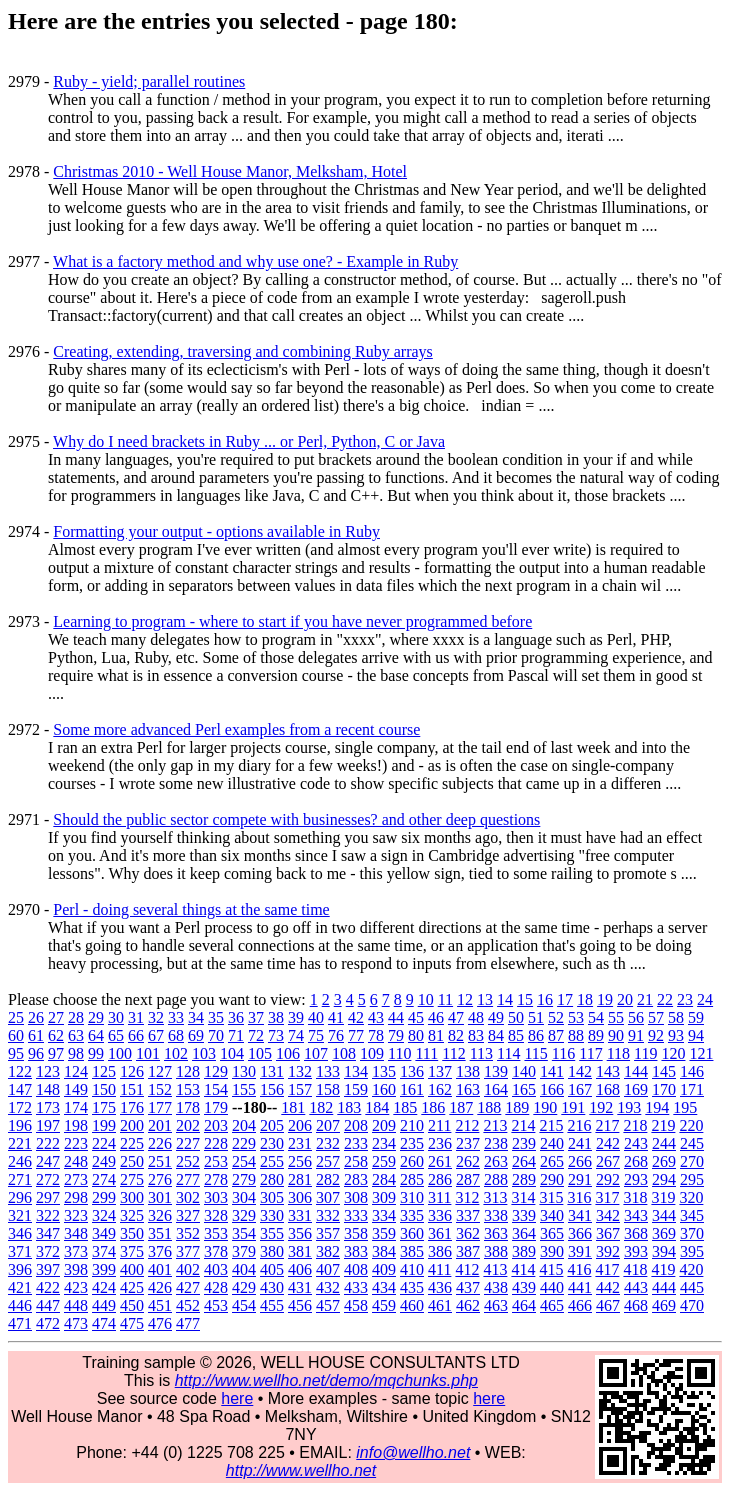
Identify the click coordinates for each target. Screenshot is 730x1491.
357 (328, 1233)
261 (440, 1161)
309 (384, 1197)
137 (440, 1071)
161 (412, 1089)
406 (300, 1269)
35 (216, 1017)
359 (384, 1233)
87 (556, 1035)
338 (496, 1215)
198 (76, 1125)
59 (696, 1017)
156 (272, 1089)
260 (412, 1161)
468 (636, 1305)
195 (685, 1107)
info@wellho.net (413, 1452)
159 (356, 1089)
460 (412, 1305)
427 (188, 1287)
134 (356, 1071)
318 (635, 1197)
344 (664, 1215)
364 (524, 1233)
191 (573, 1107)
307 (328, 1197)
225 (132, 1143)
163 (468, 1089)
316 (579, 1197)
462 (468, 1305)
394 (664, 1251)
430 (272, 1287)
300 (132, 1197)
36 (236, 1017)
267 (608, 1161)
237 (468, 1143)
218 (635, 1125)
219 (663, 1125)
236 (440, 1143)
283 (356, 1179)
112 (453, 1053)
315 (551, 1197)
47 (456, 1017)
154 (216, 1089)
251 (160, 1161)
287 (468, 1179)
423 (76, 1287)
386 (440, 1251)
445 (692, 1287)
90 (616, 1035)
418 (635, 1269)
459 (384, 1305)
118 (618, 1053)
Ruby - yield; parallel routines (149, 81)
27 (56, 1017)
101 (148, 1053)
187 (461, 1107)
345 (692, 1215)
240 (552, 1143)
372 (48, 1251)
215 (551, 1125)
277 (188, 1179)
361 (440, 1233)
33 (176, 1017)
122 (20, 1071)
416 (579, 1269)
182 (321, 1107)
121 (701, 1053)
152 (160, 1089)
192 (601, 1107)
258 (356, 1161)
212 (467, 1125)
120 (673, 1053)
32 (156, 1017)
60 (16, 1035)
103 (204, 1053)
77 (356, 1035)
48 (476, 1017)
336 (440, 1215)
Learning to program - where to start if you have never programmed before (292, 621)
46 (436, 1017)
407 (328, 1269)
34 (196, 1017)
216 (579, 1125)
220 (691, 1125)
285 (412, 1179)
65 (116, 1035)
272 (48, 1179)
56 (636, 1017)
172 (20, 1107)
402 (188, 1269)
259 (384, 1161)
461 (440, 1305)
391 (580, 1251)
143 (608, 1071)
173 (48, 1107)
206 (300, 1125)
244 (664, 1143)
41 (336, 1017)
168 (608, 1089)
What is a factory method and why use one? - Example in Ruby (255, 261)
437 (468, 1287)
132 (300, 1071)
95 (16, 1053)
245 (692, 1143)
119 (645, 1053)
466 (580, 1305)
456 (300, 1305)
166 (552, 1089)
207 (328, 1125)
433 (356, 1287)
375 (132, 1251)
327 (188, 1215)
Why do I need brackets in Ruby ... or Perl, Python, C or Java (249, 441)
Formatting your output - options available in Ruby (216, 531)
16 (545, 999)
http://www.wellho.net (301, 1470)
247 (48, 1161)
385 (412, 1251)
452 (188, 1305)
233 (356, 1143)
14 (505, 999)
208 (356, 1125)
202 (188, 1125)
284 (384, 1179)
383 (356, 1251)
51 (536, 1017)
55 (616, 1017)
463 (496, 1305)
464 (524, 1305)
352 (188, 1233)
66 (136, 1035)
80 (416, 1035)
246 (20, 1161)
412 (467, 1269)
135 (384, 1071)
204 (244, 1125)
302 (188, 1197)
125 (104, 1071)
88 (576, 1035)
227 (188, 1143)
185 (405, 1107)
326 (160, 1215)
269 (664, 1161)
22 (665, 999)
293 (636, 1179)
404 (244, 1269)
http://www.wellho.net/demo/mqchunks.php (326, 1380)
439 (524, 1287)
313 (495, 1197)
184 (377, 1107)
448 (76, 1305)
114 (508, 1053)
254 (244, 1161)
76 (336, 1035)
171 (692, 1089)
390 (552, 1251)
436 (440, 1287)
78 (376, 1035)
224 (104, 1143)
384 (384, 1251)
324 (104, 1215)
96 (36, 1053)
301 (160, 1197)
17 (565, 999)
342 (608, 1215)
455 (272, 1305)
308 (356, 1197)
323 (76, 1215)
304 (244, 1197)
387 (468, 1251)
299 (104, 1197)
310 (412, 1197)
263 (496, 1161)
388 (496, 1251)
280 (272, 1179)
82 (456, 1035)
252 (188, 1161)
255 (272, 1161)
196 (20, 1125)
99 (96, 1053)
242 (608, 1143)
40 (316, 1017)
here (237, 1398)
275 (132, 1179)
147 (20, 1089)
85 (516, 1035)
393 (636, 1251)
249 (104, 1161)
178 (188, 1107)
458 (356, 1305)
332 (328, 1215)
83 (476, 1035)
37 (256, 1017)
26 (36, 1017)
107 (316, 1053)
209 (384, 1125)
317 (607, 1197)
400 (132, 1269)
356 (300, 1233)
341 (580, 1215)
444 (664, 1287)
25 (16, 1017)
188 (489, 1107)
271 (20, 1179)
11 (445, 999)
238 (496, 1143)
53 (576, 1017)
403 (216, 1269)
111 (426, 1053)
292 (608, 1179)
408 (356, 1269)
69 (196, 1035)
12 (465, 999)
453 (216, 1305)
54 (596, 1017)
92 (656, 1035)
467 (608, 1305)
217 (607, 1125)
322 (48, 1215)
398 (76, 1269)
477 (188, 1323)
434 (384, 1287)
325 (132, 1215)
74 (296, 1035)
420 (691, 1269)
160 (384, 1089)
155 (244, 1089)
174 (76, 1107)
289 (524, 1179)
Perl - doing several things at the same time (191, 909)
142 (580, 1071)
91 (636, 1035)
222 (48, 1143)
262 (468, 1161)
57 (656, 1017)
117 (590, 1053)
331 (300, 1215)
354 (244, 1233)
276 (160, 1179)
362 (468, 1233)
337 (468, 1215)
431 (300, 1287)
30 (116, 1017)
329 (244, 1215)
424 (104, 1287)
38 (276, 1017)
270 (692, 1161)
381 (300, 1251)
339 (524, 1215)
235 (412, 1143)
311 (439, 1197)
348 (76, 1233)
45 (416, 1017)
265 (552, 1161)
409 (384, 1269)
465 (552, 1305)
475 (132, 1323)
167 (580, 1089)
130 (244, 1071)
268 (636, 1161)
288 (496, 1179)
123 (48, 1071)
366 (580, 1233)
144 (636, 1071)
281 (300, 1179)
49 (496, 1017)
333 (356, 1215)
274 (104, 1179)
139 (496, 1071)
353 (216, 1233)
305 (272, 1197)
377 (188, 1251)
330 (272, 1215)
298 (76, 1197)
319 (663, 1197)
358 (356, 1233)
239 (524, 1143)
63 (76, 1035)
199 (104, 1125)
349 (104, 1233)
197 (48, 1125)
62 (56, 1035)
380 (272, 1251)
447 (48, 1305)
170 (664, 1089)
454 (244, 1305)
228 (216, 1143)
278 (216, 1179)
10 (426, 999)
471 (20, 1323)
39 (296, 1017)
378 (216, 1251)
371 (20, 1251)
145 (664, 1071)
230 (272, 1143)
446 (20, 1305)
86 (536, 1035)
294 (664, 1179)
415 (551, 1269)
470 (692, 1305)
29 (96, 1017)
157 (300, 1089)
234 (384, 1143)
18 (585, 999)
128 (188, 1071)
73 (276, 1035)
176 (132, 1107)
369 (664, 1233)
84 (496, 1035)
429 (244, 1287)
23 (685, 999)
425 (132, 1287)
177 (160, 1107)
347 (48, 1233)
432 (328, 1287)
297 (48, 1197)
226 (160, 1143)
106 (288, 1053)
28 (76, 1017)
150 (104, 1089)
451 (160, 1305)
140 (524, 1071)
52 (556, 1017)
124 (76, 1071)
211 (439, 1125)
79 (396, 1035)
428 (216, 1287)
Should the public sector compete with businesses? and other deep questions (296, 819)
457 (328, 1305)
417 (607, 1269)
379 (244, 1251)
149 (76, 1089)
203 (216, 1125)
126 (132, 1071)
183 (349, 1107)
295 (692, 1179)
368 (636, 1233)
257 (328, 1161)
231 (300, 1143)
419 (663, 1269)
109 (372, 1053)
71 (236, 1035)
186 (433, 1107)
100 (120, 1053)
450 (132, 1305)
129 (216, 1071)
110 (399, 1053)
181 (293, 1107)
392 (608, 1251)
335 (412, 1215)
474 (104, 1323)
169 (636, 1089)
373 (76, 1251)
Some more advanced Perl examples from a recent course (236, 729)
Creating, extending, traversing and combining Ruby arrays (242, 351)
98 (76, 1053)
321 (20, 1215)
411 (439, 1269)
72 (256, 1035)
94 (696, 1035)
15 (525, 999)
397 (48, 1269)
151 (132, 1089)
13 (485, 999)
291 (580, 1179)
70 (216, 1035)
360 (412, 1233)
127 (160, 1071)
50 (516, 1017)
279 (244, 1179)
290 (552, 1179)
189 (517, 1107)
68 (176, 1035)
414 (523, 1269)
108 (344, 1053)
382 (328, 1251)
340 (552, 1215)
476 (160, 1323)
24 (705, 999)
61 (36, 1035)
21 (645, 999)
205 (272, 1125)
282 (328, 1179)
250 (132, 1161)
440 (552, 1287)
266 (580, 1161)
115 (535, 1053)
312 (467, 1197)
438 (496, 1287)
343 (636, 1215)
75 (316, 1035)
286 (440, 1179)
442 (608, 1287)
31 (136, 1017)
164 (496, 1089)
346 (20, 1233)
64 (96, 1035)
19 (605, 999)
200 (132, 1125)
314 (523, 1197)
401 (160, 1269)
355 (272, 1233)
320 (691, 1197)
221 (20, 1143)
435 (412, 1287)
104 (232, 1053)
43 (376, 1017)
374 (104, 1251)
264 (524, 1161)
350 (132, 1233)
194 (657, 1107)
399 (104, 1269)
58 (676, 1017)
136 (412, 1071)
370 (692, 1233)
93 (676, 1035)
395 (692, 1251)
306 (300, 1197)
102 (176, 1053)
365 (552, 1233)
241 (580, 1143)
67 (156, 1035)
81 (436, 1035)
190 (545, 1107)
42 (356, 1017)
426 (160, 1287)
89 (596, 1035)
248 (76, 1161)
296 (20, 1197)
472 (48, 1323)
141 (552, 1071)
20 (625, 999)
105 (260, 1053)
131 (272, 1071)
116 (563, 1053)
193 (629, 1107)
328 (216, 1215)
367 (608, 1233)
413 (495, 1269)
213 (495, 1125)
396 (20, 1269)
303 (216, 1197)
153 (188, 1089)
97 (56, 1053)
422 (48, 1287)
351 (160, 1233)
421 (20, 1287)
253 (216, 1161)
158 (328, 1089)
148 (48, 1089)
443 (636, 1287)
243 (636, 1143)
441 (580, 1287)
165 (524, 1089)
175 (104, 1107)
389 (524, 1251)
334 (384, 1215)
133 (328, 1071)
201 (160, 1125)
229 (244, 1143)
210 (412, 1125)
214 (523, 1125)
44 (396, 1017)
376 (160, 1251)
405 (272, 1269)
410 (412, 1269)
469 (664, 1305)
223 (76, 1143)
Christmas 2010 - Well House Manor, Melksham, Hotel (230, 171)
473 (76, 1323)
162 (440, 1089)
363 (496, 1233)
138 (468, 1071)
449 (104, 1305)
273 (76, 1179)
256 (300, 1161)
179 (216, 1107)
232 (328, 1143)
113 (481, 1053)
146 (692, 1071)
